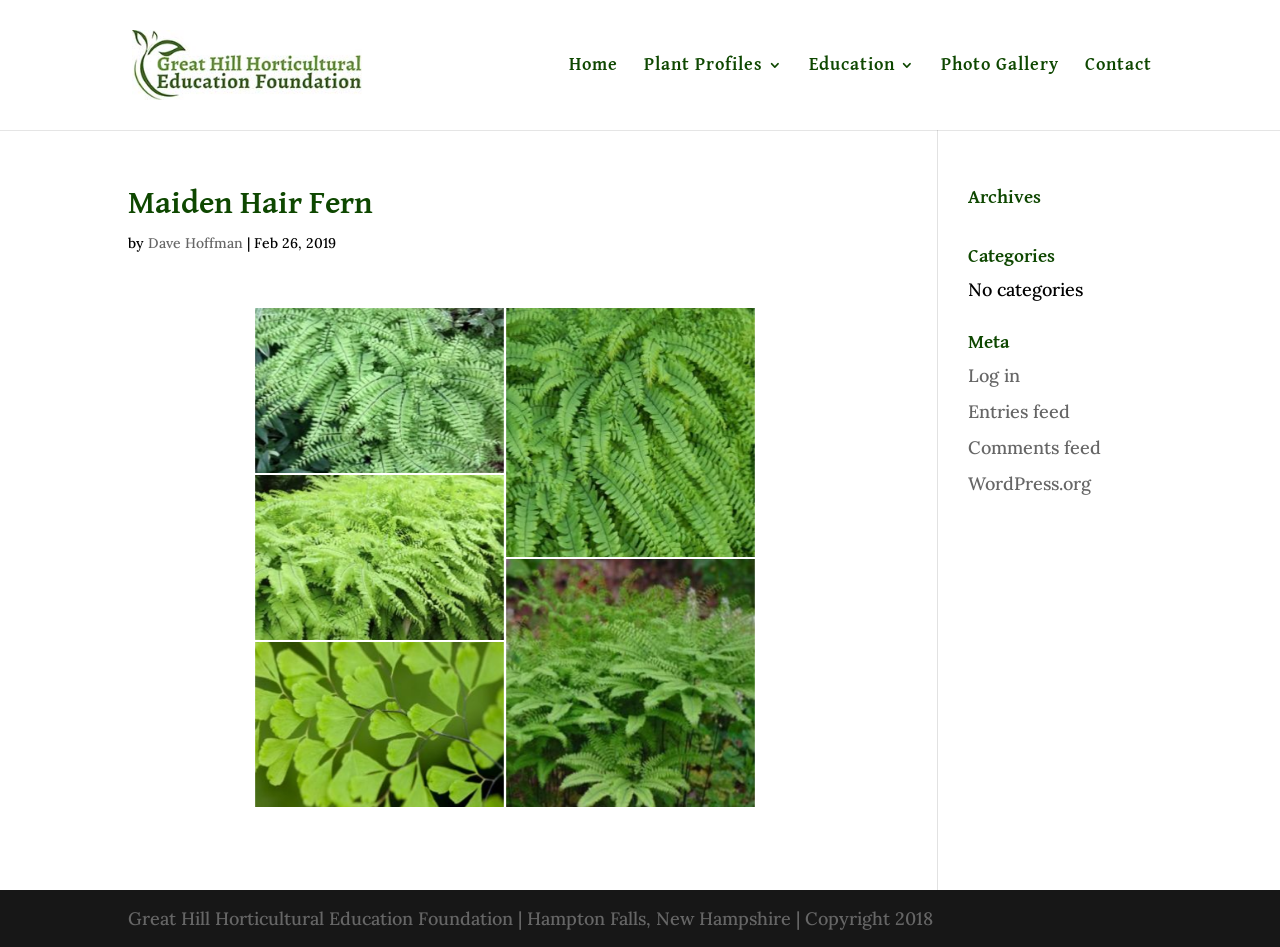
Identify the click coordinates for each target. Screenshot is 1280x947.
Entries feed (1019, 411)
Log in (994, 375)
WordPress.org (1029, 483)
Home (593, 66)
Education (852, 66)
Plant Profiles (703, 66)
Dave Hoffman (195, 243)
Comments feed (1034, 447)
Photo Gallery (1000, 66)
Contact (1118, 66)
